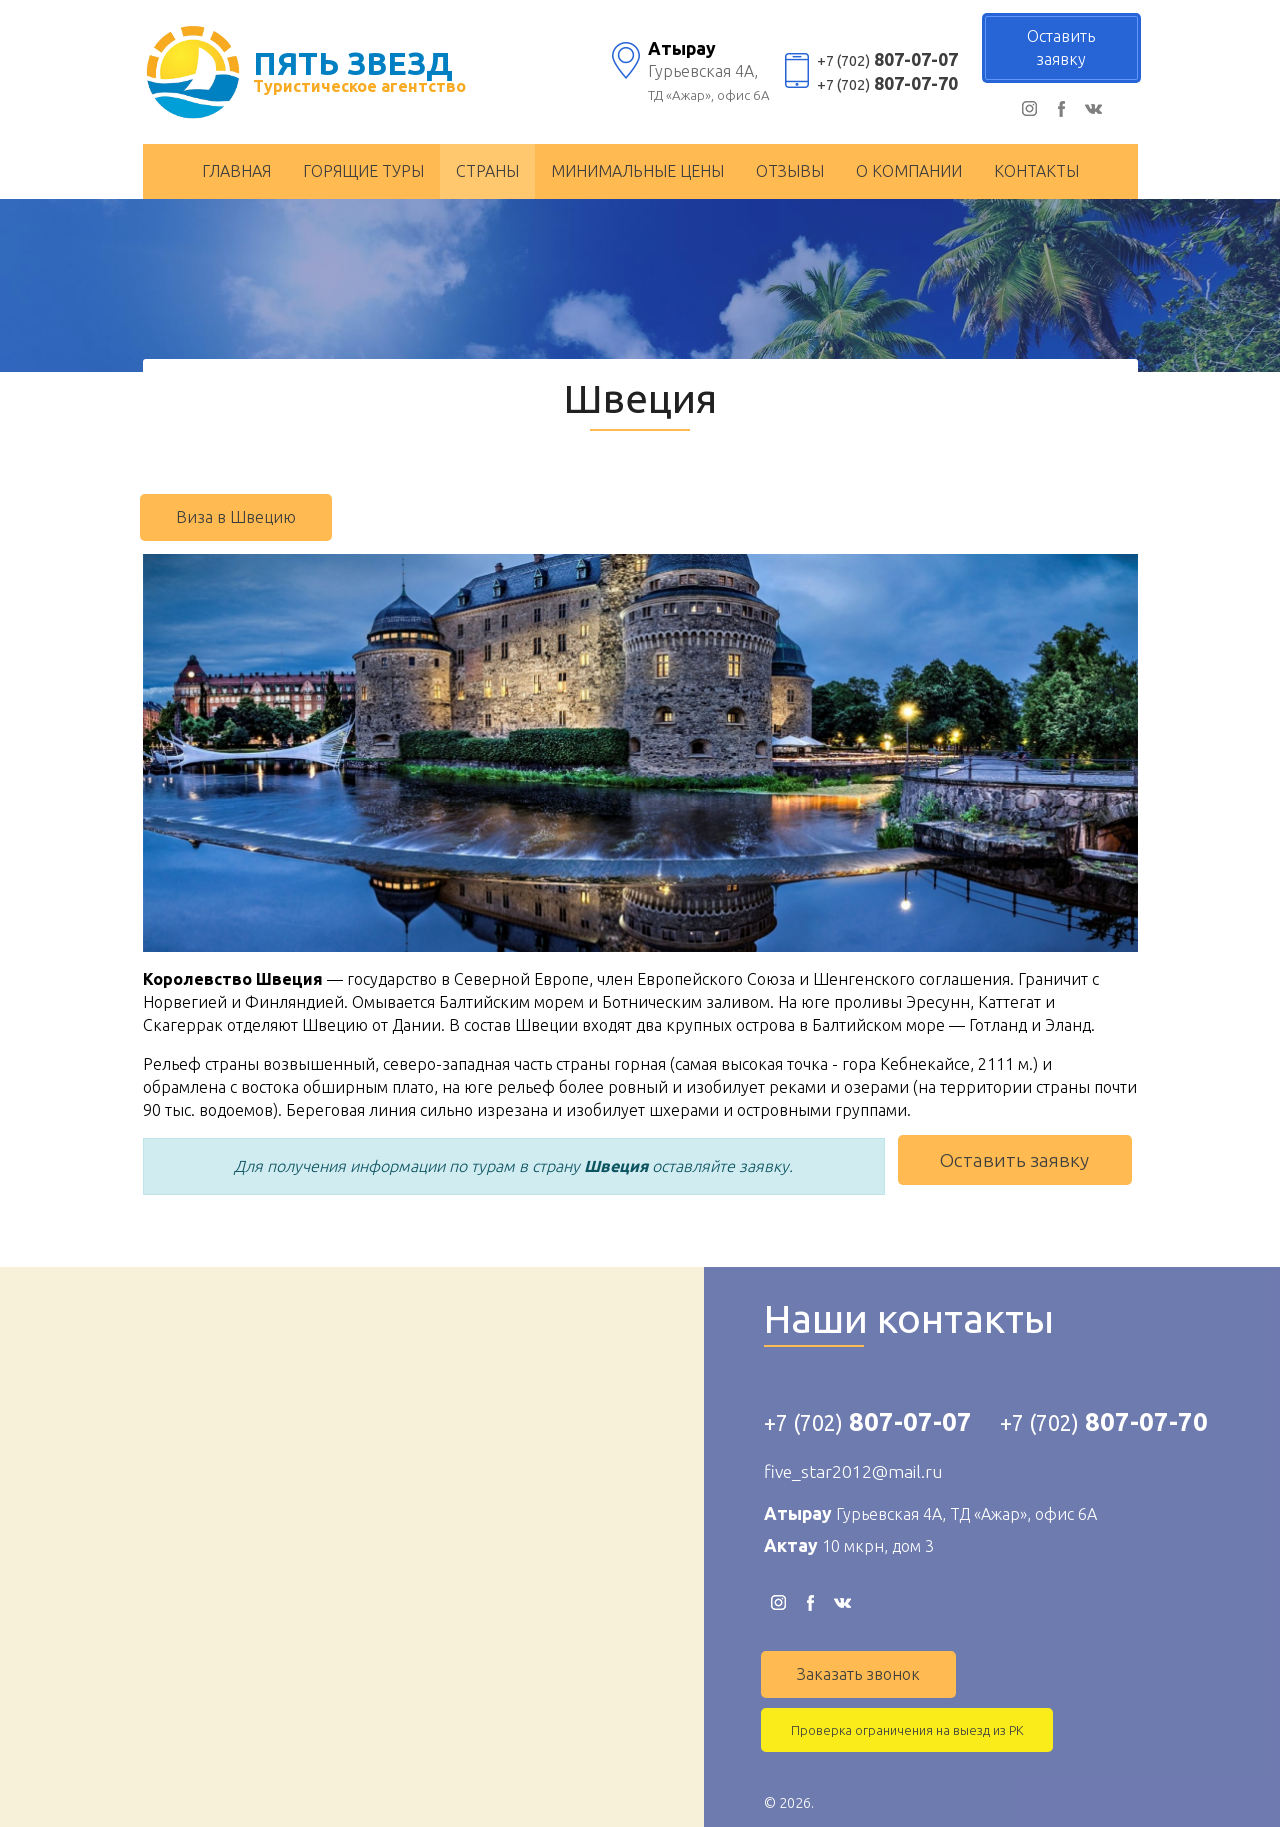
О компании (909, 171)
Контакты (1036, 171)
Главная (236, 171)
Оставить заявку (1014, 1160)
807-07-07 (887, 59)
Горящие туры (363, 171)
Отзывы (790, 171)
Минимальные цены (637, 171)
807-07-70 (887, 83)
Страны (487, 171)
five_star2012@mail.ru (853, 1471)
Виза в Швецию (236, 517)
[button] (1120, 572)
